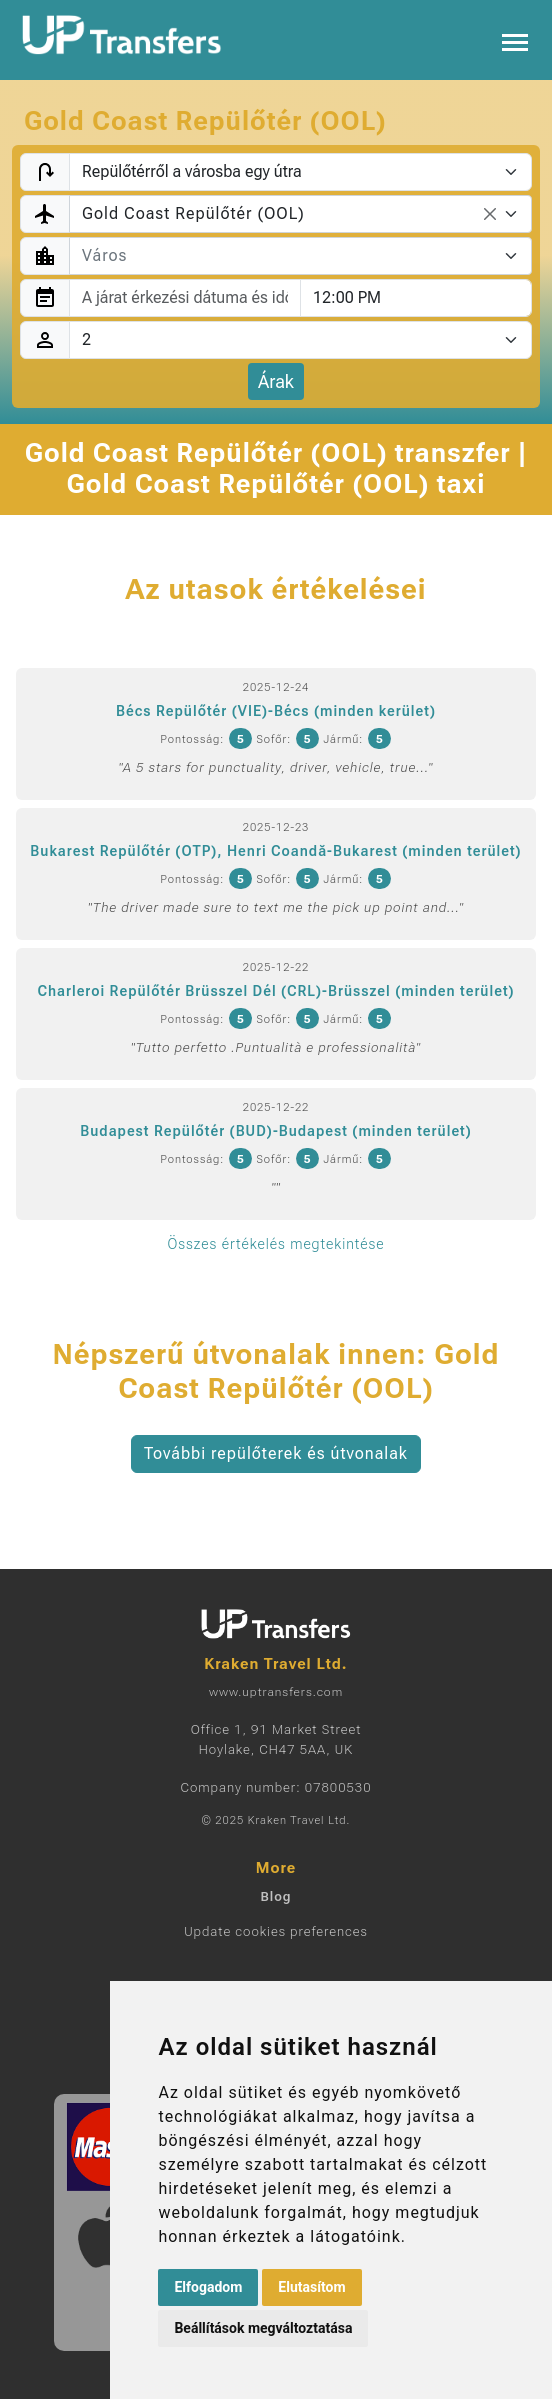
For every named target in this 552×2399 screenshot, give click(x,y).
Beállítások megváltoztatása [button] (263, 2328)
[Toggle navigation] (515, 40)
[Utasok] (300, 340)
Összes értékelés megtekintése (275, 1244)
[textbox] (288, 256)
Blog (275, 1896)
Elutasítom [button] (311, 2287)
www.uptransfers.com (276, 1692)
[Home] (122, 35)
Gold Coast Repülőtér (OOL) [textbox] (193, 213)
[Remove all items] (490, 214)
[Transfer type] (300, 172)
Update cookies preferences (276, 1931)
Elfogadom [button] (208, 2287)
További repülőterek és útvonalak (276, 1453)
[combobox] (300, 214)
